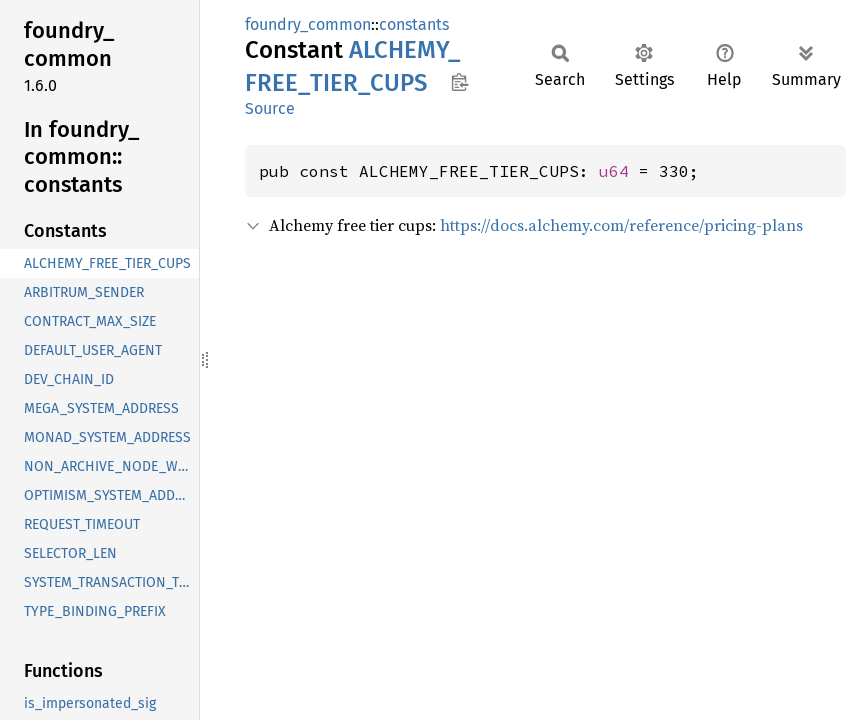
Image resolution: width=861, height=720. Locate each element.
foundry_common (308, 24)
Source (270, 108)
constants (414, 24)
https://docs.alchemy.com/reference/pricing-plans (621, 225)
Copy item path (459, 82)
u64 (614, 171)
